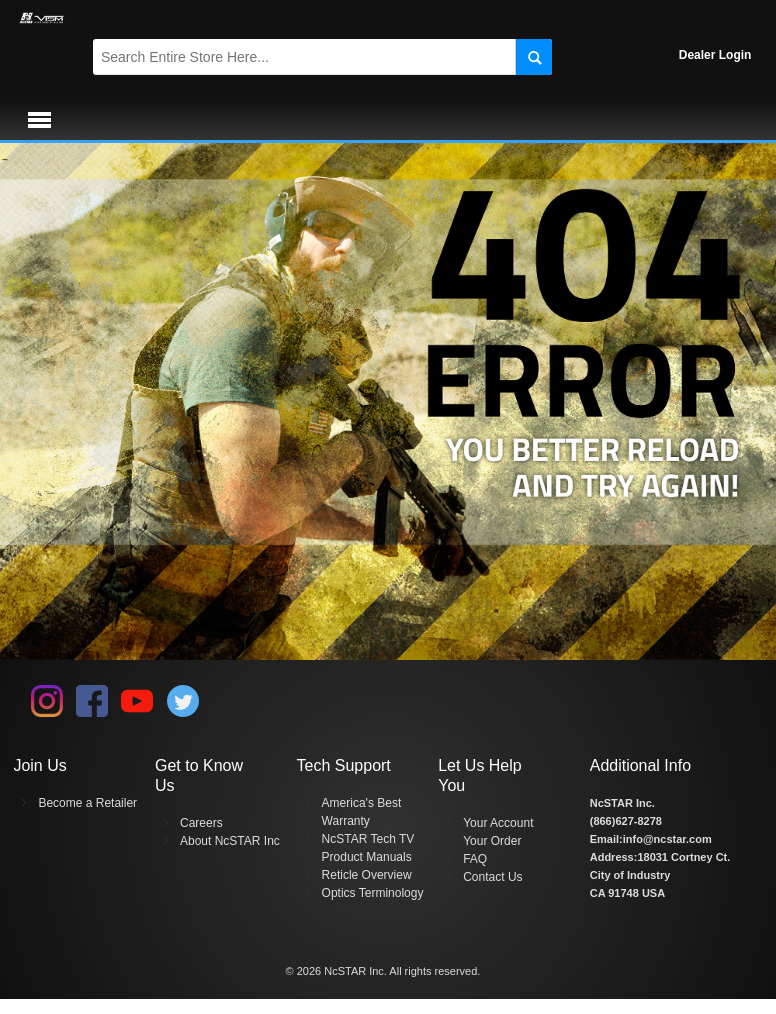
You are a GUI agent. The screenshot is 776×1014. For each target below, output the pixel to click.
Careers (201, 823)
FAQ (475, 859)
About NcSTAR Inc (230, 841)
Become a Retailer (87, 803)
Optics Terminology (373, 893)
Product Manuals (367, 857)
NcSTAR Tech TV (368, 839)
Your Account (498, 823)
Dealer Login (715, 55)
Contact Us (492, 877)
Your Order (492, 841)
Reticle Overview (367, 875)
